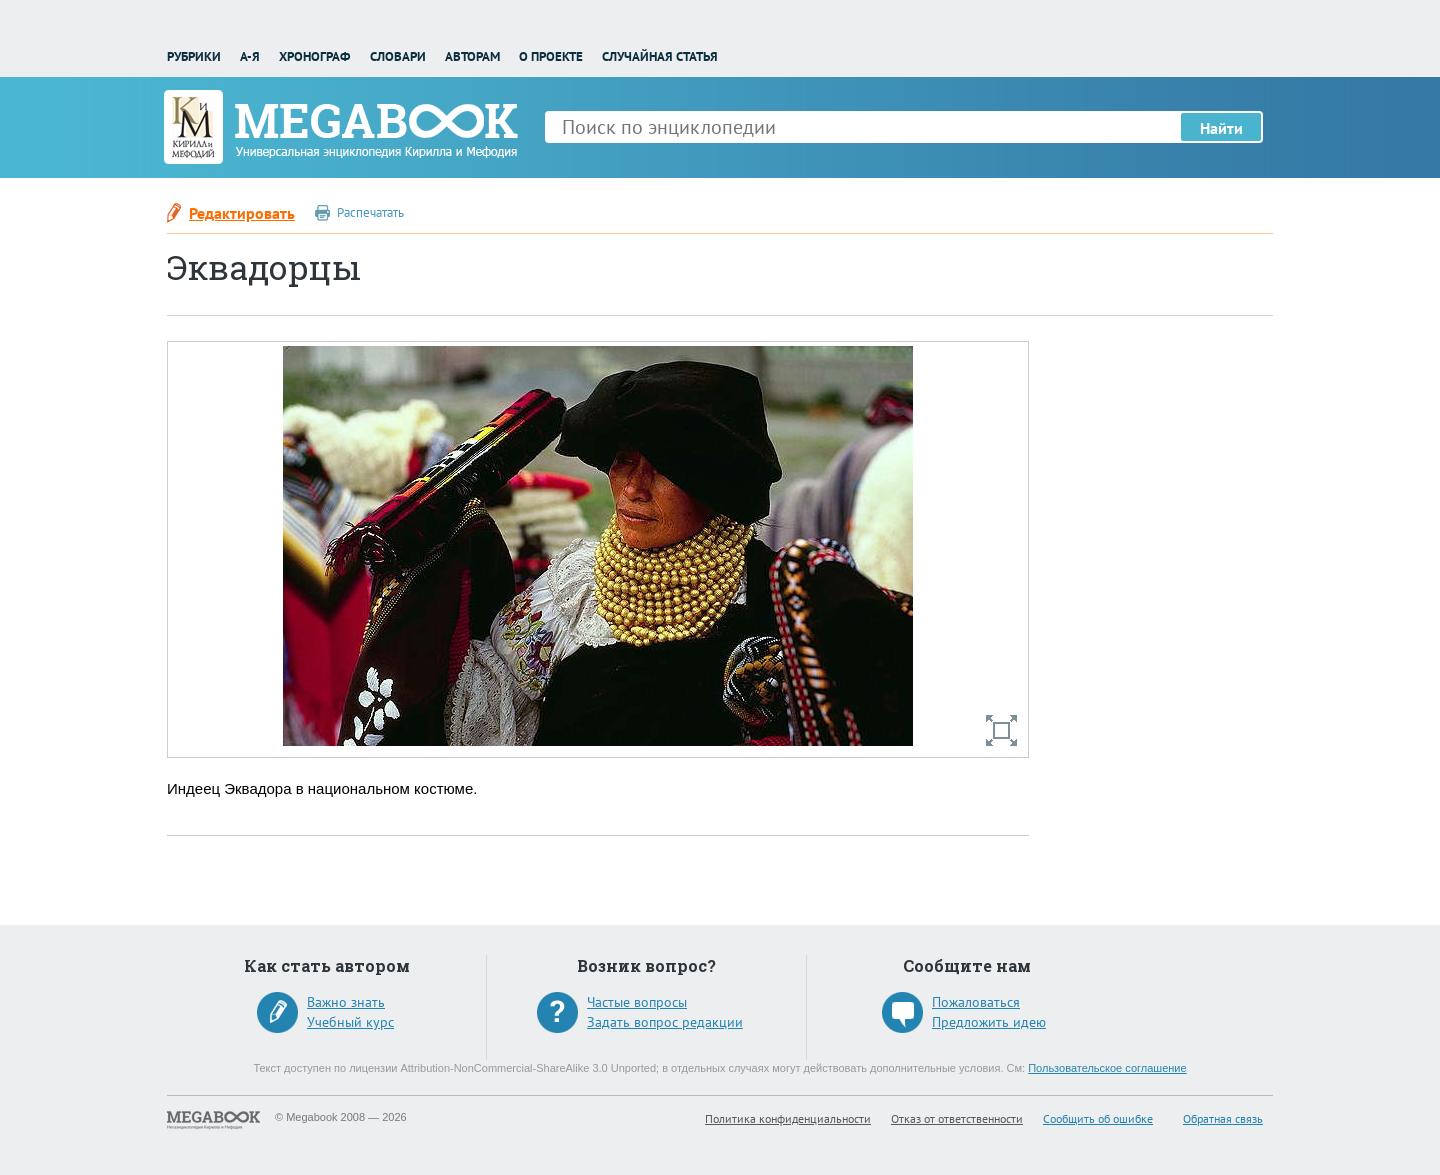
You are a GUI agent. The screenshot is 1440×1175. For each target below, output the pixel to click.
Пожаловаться (976, 1002)
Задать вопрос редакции (665, 1022)
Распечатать (370, 212)
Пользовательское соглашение (1107, 1068)
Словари (398, 56)
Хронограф (314, 56)
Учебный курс (350, 1022)
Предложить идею (989, 1022)
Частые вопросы (637, 1002)
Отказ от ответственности (957, 1118)
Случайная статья (660, 56)
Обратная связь (1223, 1118)
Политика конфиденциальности (788, 1118)
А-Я (250, 56)
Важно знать (346, 1002)
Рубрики (194, 56)
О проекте (551, 56)
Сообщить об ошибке (1098, 1118)
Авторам (472, 56)
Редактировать (242, 213)
